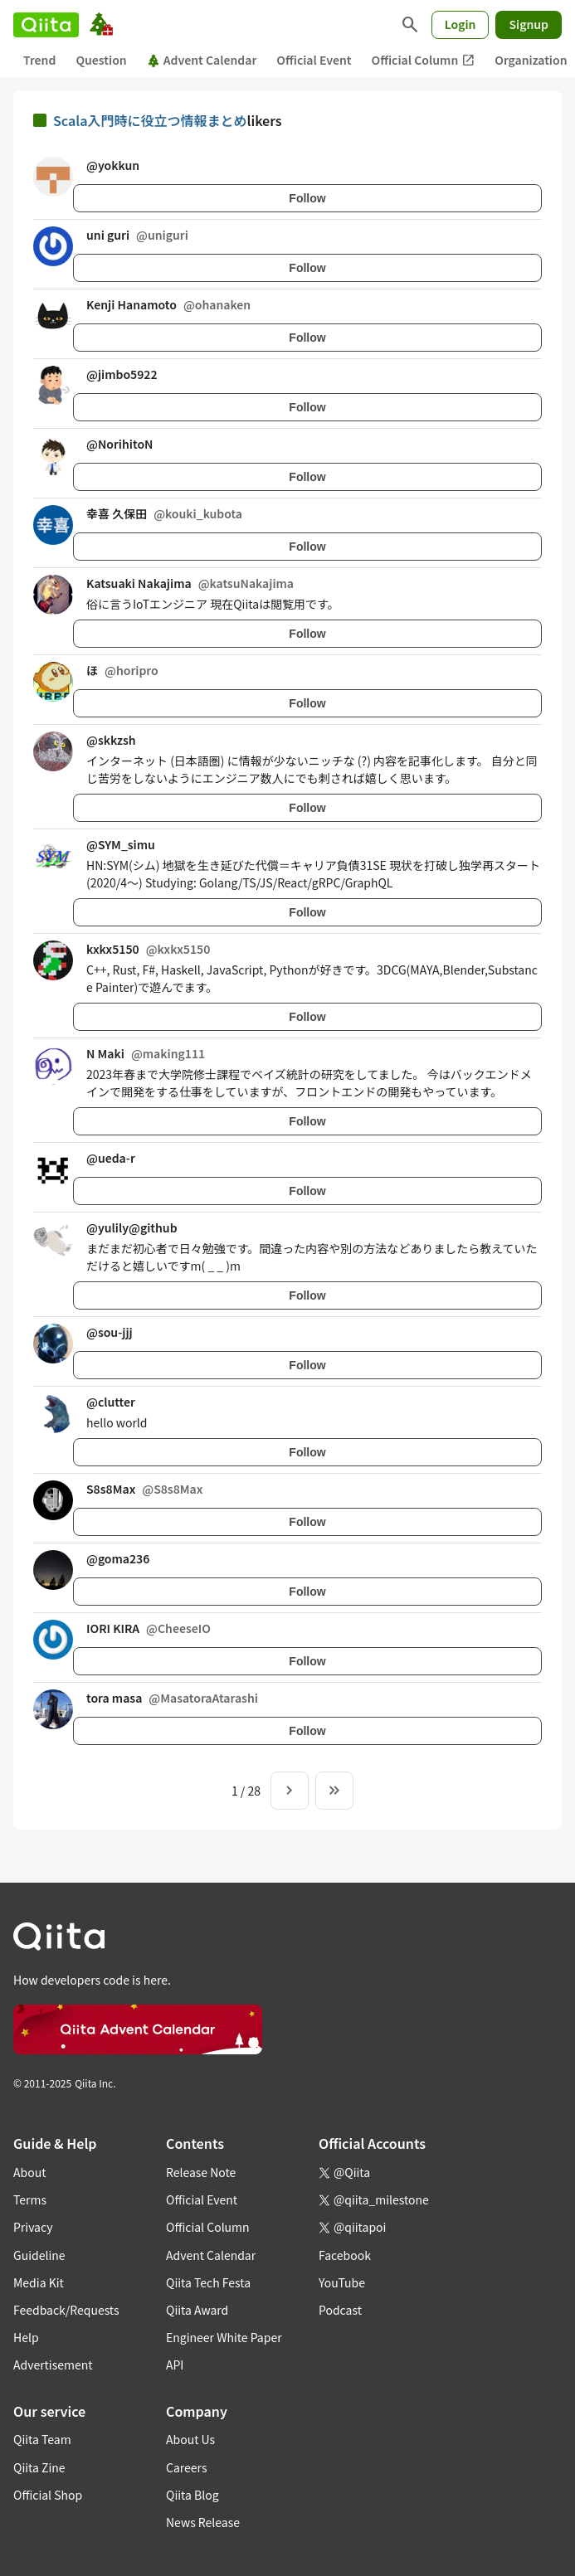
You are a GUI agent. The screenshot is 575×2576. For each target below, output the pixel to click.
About (29, 2172)
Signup (528, 24)
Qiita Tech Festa (208, 2282)
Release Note (201, 2172)
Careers (186, 2467)
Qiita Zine (39, 2467)
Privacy (32, 2227)
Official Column (423, 60)
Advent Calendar (202, 59)
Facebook (345, 2255)
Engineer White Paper (224, 2337)
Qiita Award (197, 2309)
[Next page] (289, 1791)
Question (101, 59)
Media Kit (38, 2282)
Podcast (340, 2309)
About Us (190, 2439)
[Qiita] (46, 24)
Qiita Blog (192, 2494)
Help (26, 2337)
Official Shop (47, 2494)
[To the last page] (334, 1791)
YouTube (342, 2282)
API (174, 2364)
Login (460, 24)
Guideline (39, 2255)
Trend (39, 59)
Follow (307, 198)
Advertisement (53, 2364)
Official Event (313, 59)
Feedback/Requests (66, 2309)
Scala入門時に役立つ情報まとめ (150, 120)
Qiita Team (42, 2439)
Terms (29, 2199)
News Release (203, 2522)
